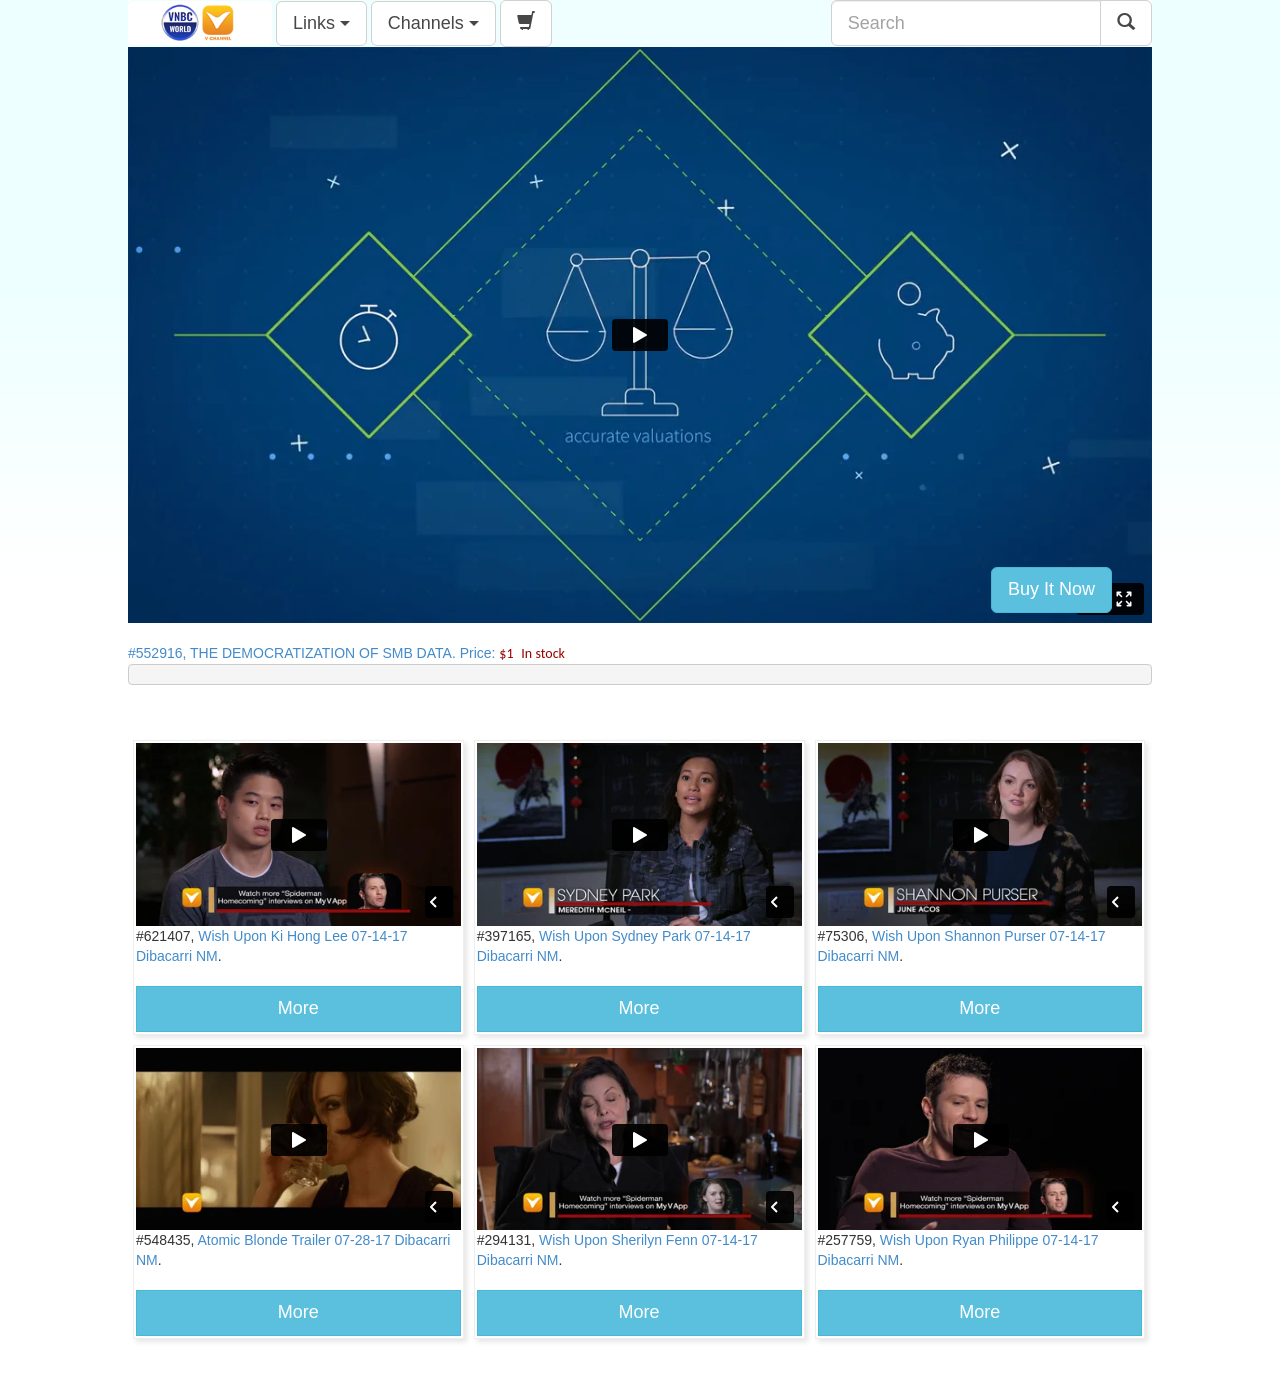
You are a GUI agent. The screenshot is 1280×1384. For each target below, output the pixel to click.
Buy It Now (1051, 589)
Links (321, 23)
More (298, 1008)
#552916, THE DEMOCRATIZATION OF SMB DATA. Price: (346, 653)
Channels (433, 23)
